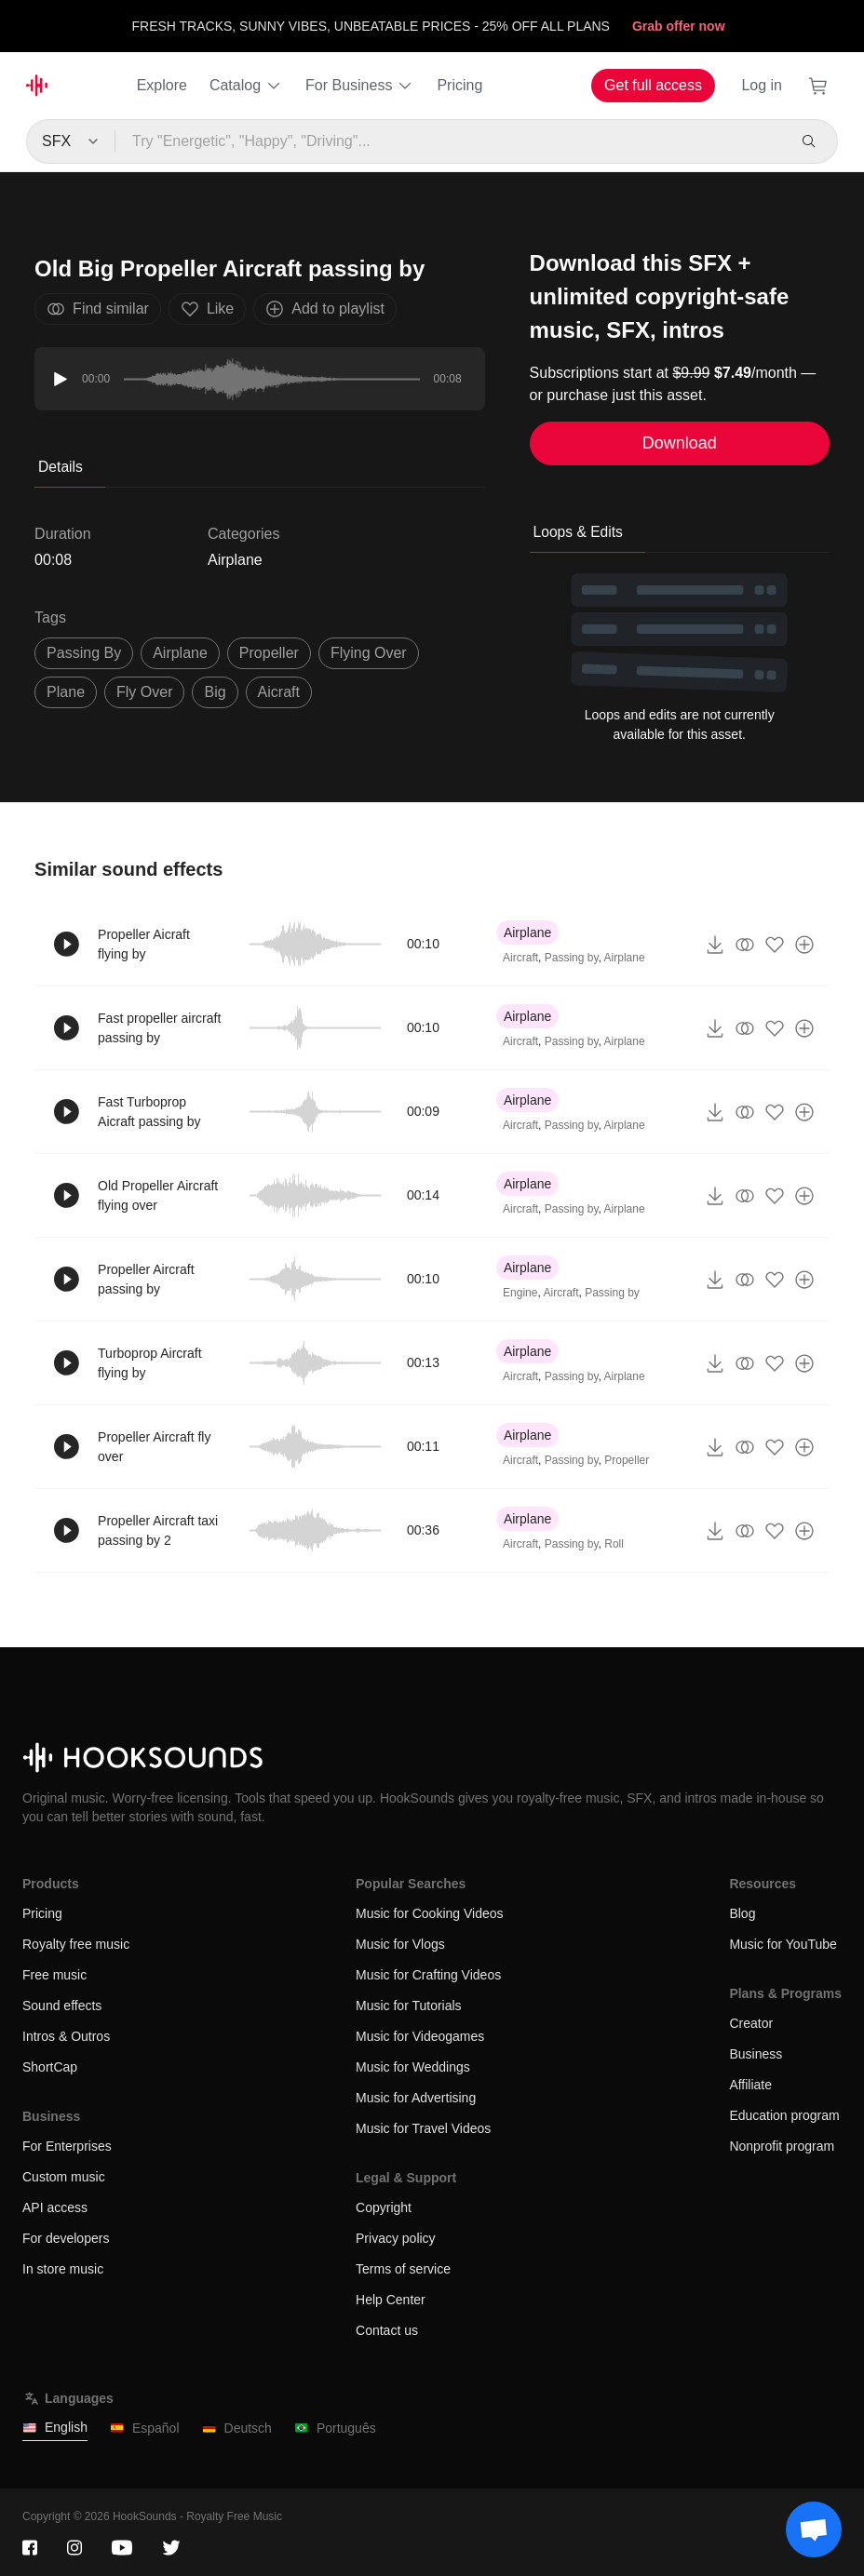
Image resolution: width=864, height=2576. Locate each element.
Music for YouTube (782, 1944)
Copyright (384, 2207)
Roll (614, 1543)
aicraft (279, 692)
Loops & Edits (578, 532)
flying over (369, 653)
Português (335, 2428)
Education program (784, 2115)
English (55, 2427)
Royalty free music (75, 1944)
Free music (54, 1974)
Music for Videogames (420, 2036)
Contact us (387, 2330)
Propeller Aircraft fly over (154, 1446)
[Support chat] (814, 2529)
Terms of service (403, 2268)
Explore (162, 85)
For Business (359, 85)
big (214, 692)
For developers (65, 2238)
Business (755, 2053)
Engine (520, 1292)
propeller (269, 653)
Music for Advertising (416, 2097)
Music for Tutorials (409, 2005)
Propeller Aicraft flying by (144, 944)
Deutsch (237, 2428)
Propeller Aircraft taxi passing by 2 (158, 1530)
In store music (62, 2268)
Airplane (235, 560)
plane (66, 692)
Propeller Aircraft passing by (146, 1279)
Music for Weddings (413, 2066)
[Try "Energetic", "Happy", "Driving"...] (450, 141)
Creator (751, 2023)
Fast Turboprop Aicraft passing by (149, 1111)
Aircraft (520, 957)
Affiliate (750, 2084)
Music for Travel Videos (423, 2128)
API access (55, 2207)
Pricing (459, 85)
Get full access (653, 85)
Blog (742, 1913)
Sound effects (61, 2005)
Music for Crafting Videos (428, 1974)
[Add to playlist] (804, 944)
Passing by (572, 957)
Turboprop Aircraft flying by (150, 1363)
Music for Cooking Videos (429, 1913)
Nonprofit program (781, 2146)
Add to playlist (325, 309)
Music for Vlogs (400, 1944)
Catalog (246, 85)
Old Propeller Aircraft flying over (158, 1195)
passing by (84, 653)
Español (145, 2428)
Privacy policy (396, 2238)
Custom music (63, 2176)
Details (60, 467)
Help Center (390, 2299)
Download (679, 443)
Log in (761, 85)
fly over (144, 692)
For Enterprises (67, 2146)
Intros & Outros (66, 2036)
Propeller (626, 1460)
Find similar (98, 309)
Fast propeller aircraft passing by (159, 1028)
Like (207, 309)
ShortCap (49, 2066)
